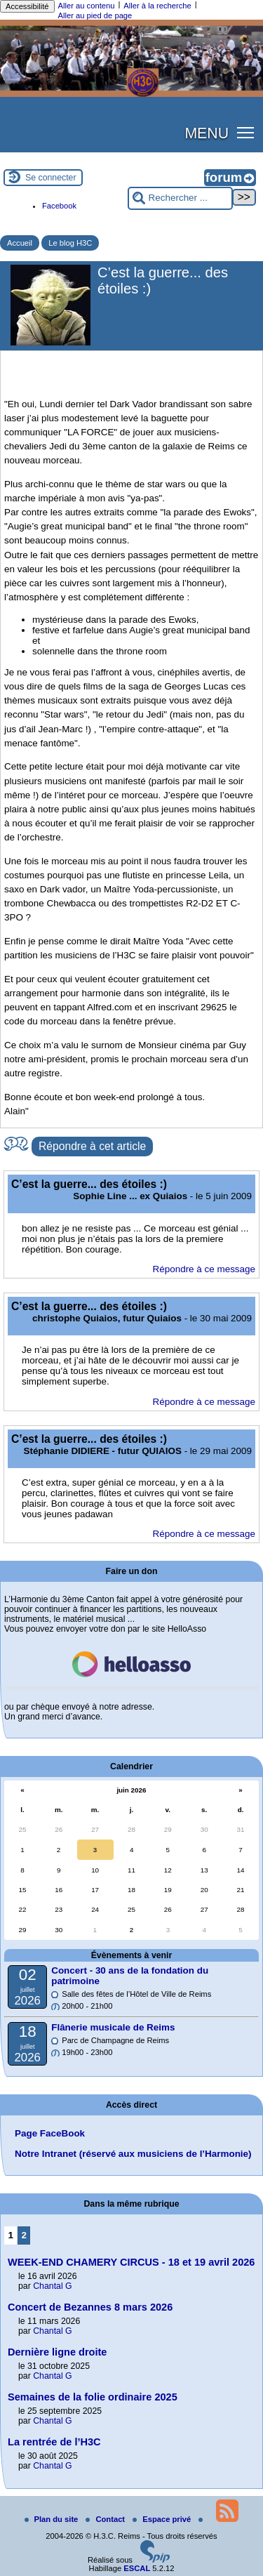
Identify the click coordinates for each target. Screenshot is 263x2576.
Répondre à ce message (204, 1269)
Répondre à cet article (92, 1146)
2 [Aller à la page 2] (24, 2235)
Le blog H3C (70, 243)
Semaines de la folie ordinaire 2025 (92, 2397)
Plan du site (53, 2519)
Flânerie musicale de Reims (113, 2027)
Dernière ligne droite (57, 2352)
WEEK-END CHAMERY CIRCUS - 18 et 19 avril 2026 (131, 2262)
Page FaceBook (50, 2133)
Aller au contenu (86, 5)
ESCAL (136, 2568)
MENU (206, 133)
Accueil (19, 243)
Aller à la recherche (157, 5)
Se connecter (50, 178)
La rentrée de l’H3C (54, 2442)
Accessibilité (27, 6)
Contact (106, 2519)
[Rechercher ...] (180, 198)
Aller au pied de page (95, 15)
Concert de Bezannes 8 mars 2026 (90, 2307)
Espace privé (163, 2519)
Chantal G (52, 2286)
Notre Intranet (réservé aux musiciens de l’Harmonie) (133, 2153)
